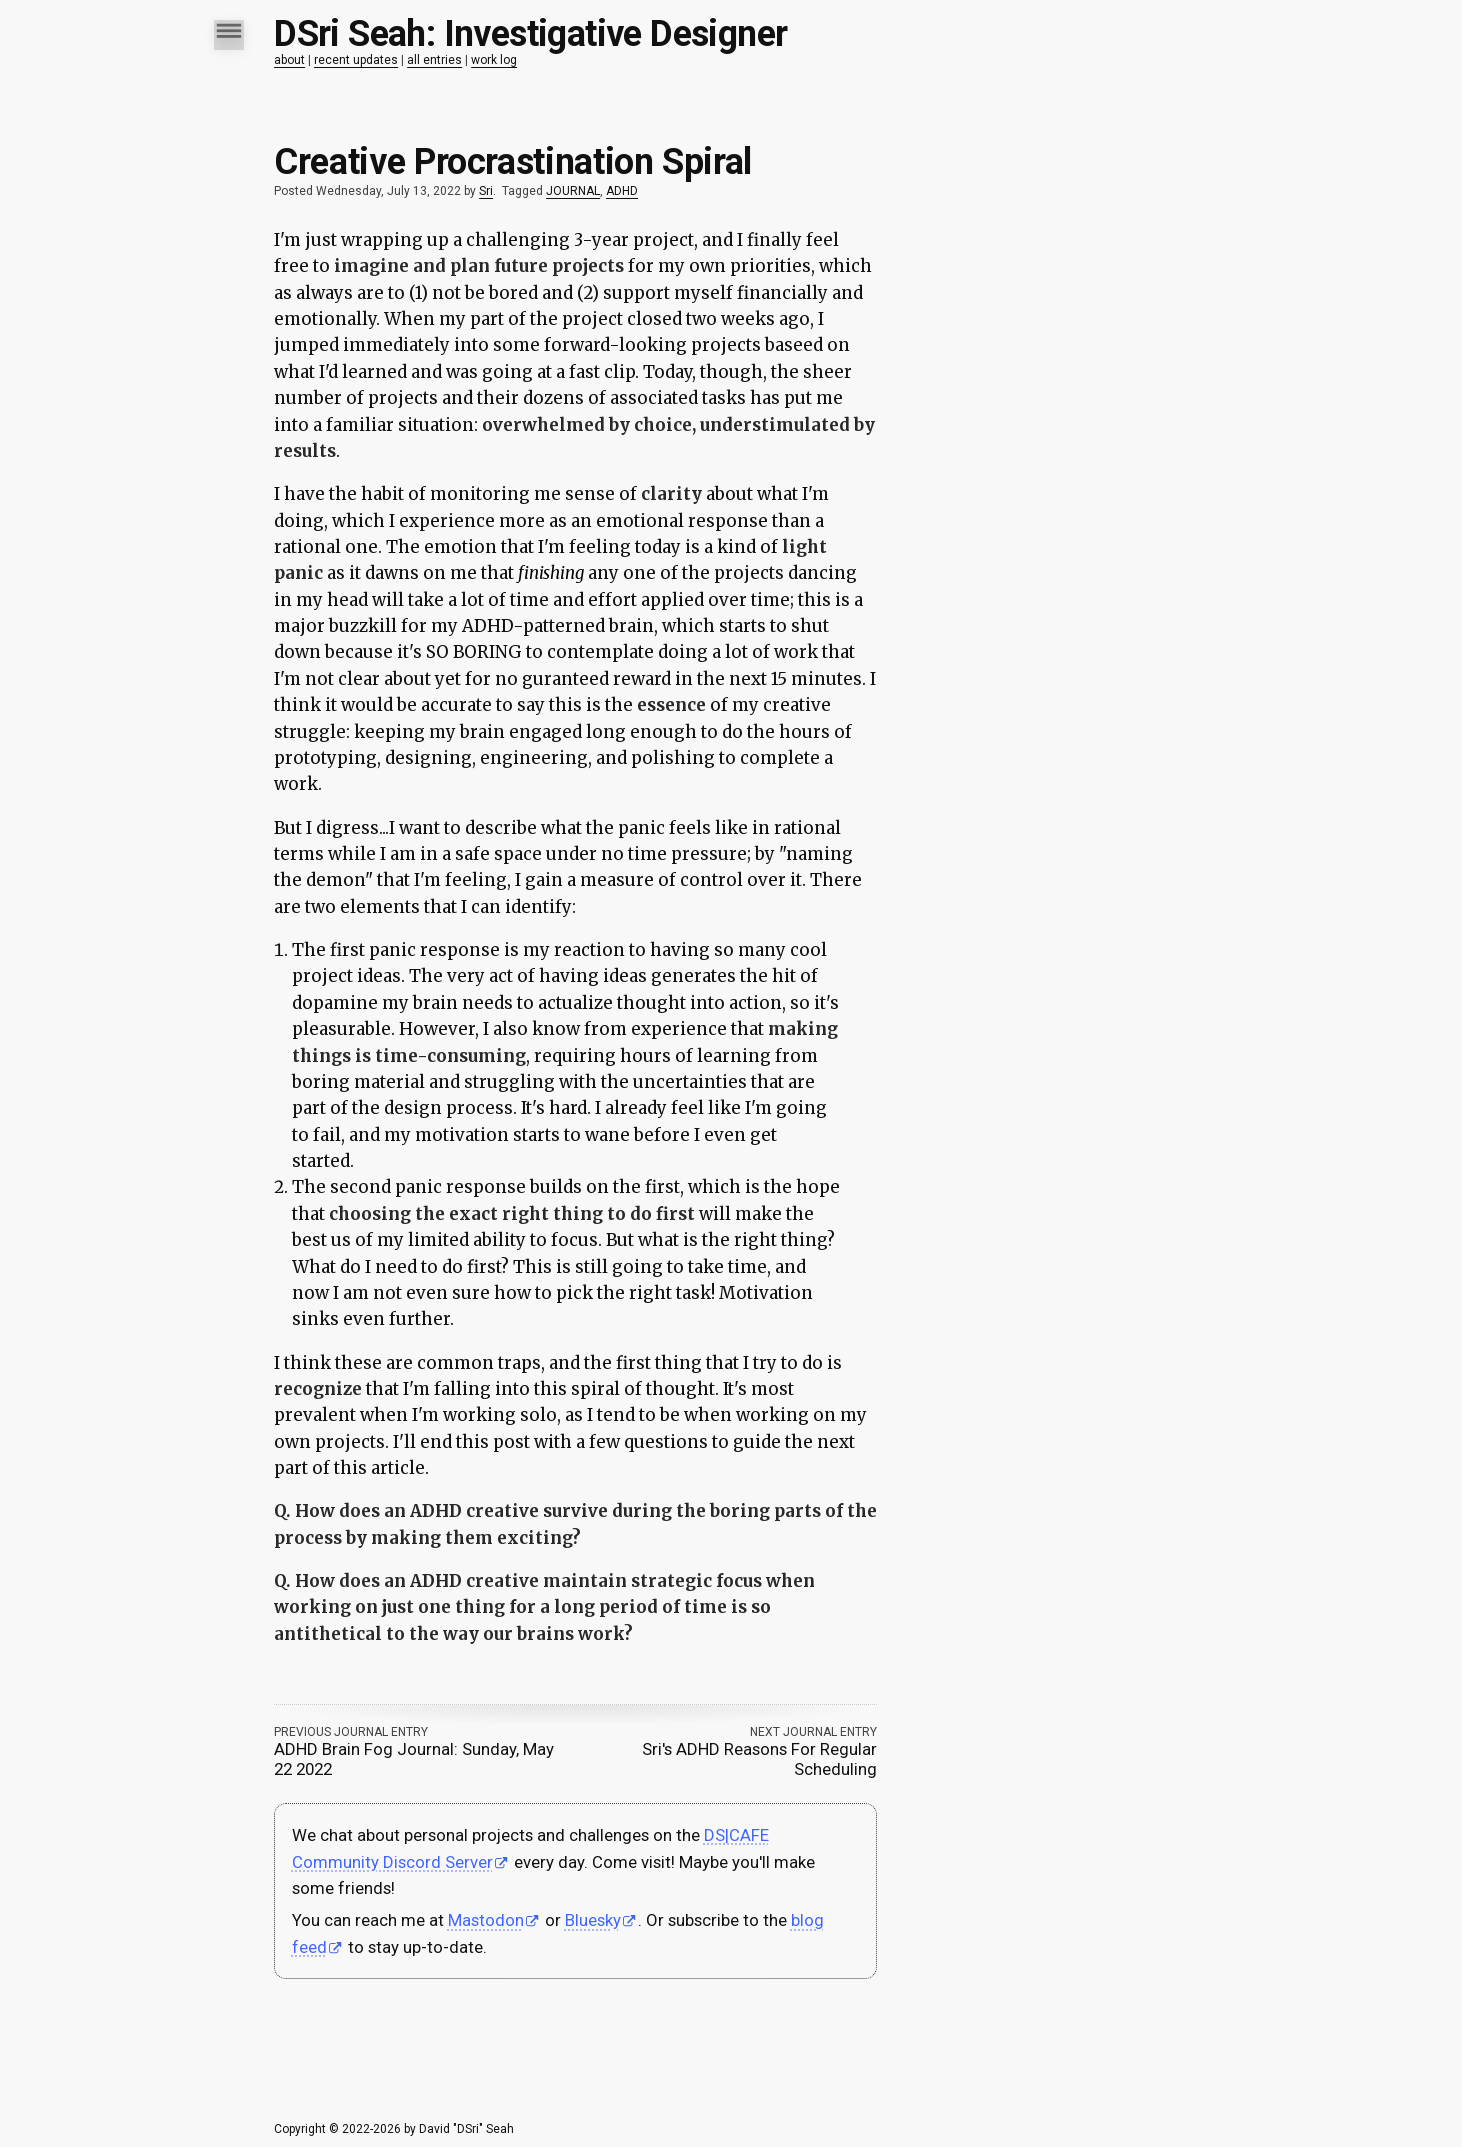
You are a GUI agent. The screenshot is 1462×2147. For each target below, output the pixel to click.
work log (494, 60)
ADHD (622, 191)
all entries (434, 60)
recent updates (356, 60)
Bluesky (593, 1920)
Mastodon (486, 1920)
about (289, 60)
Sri (486, 191)
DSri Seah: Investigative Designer (530, 34)
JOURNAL (573, 191)
